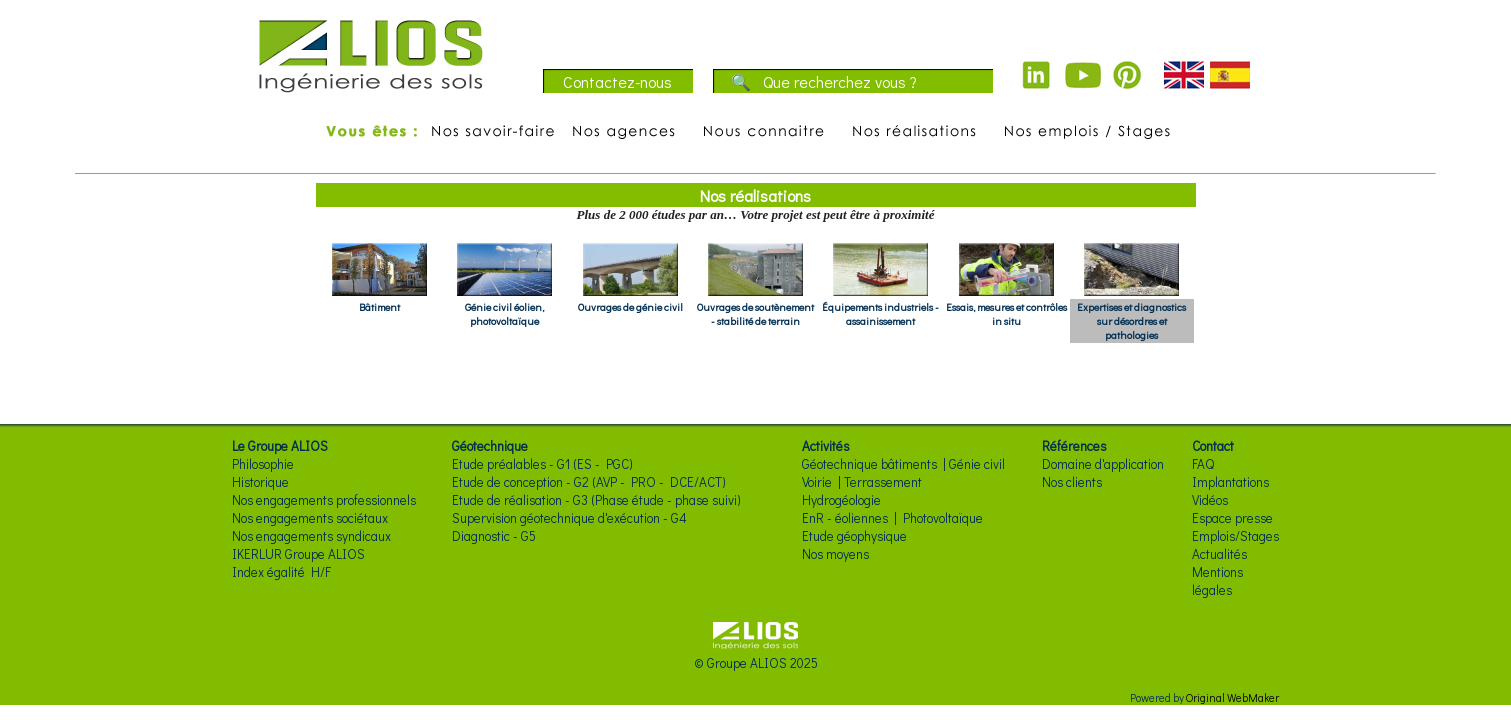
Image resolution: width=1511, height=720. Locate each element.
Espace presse (1232, 518)
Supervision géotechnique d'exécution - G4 (569, 518)
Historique (260, 482)
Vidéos (1210, 500)
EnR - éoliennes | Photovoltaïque (892, 518)
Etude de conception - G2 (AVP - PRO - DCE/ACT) (589, 482)
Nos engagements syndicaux (311, 536)
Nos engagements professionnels (324, 500)
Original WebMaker (1232, 697)
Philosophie (263, 464)
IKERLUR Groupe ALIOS (298, 554)
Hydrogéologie (841, 500)
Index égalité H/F (281, 572)
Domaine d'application (1103, 464)
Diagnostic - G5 (494, 536)
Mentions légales (1217, 581)
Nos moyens (835, 554)
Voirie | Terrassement (862, 482)
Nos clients (1072, 482)
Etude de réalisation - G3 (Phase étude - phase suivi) (596, 500)
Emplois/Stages (1235, 536)
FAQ (1203, 464)
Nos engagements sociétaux (310, 518)
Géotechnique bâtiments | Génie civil (903, 464)
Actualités (1219, 554)
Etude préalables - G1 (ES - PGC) (542, 464)
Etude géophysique (854, 536)
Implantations (1230, 482)
